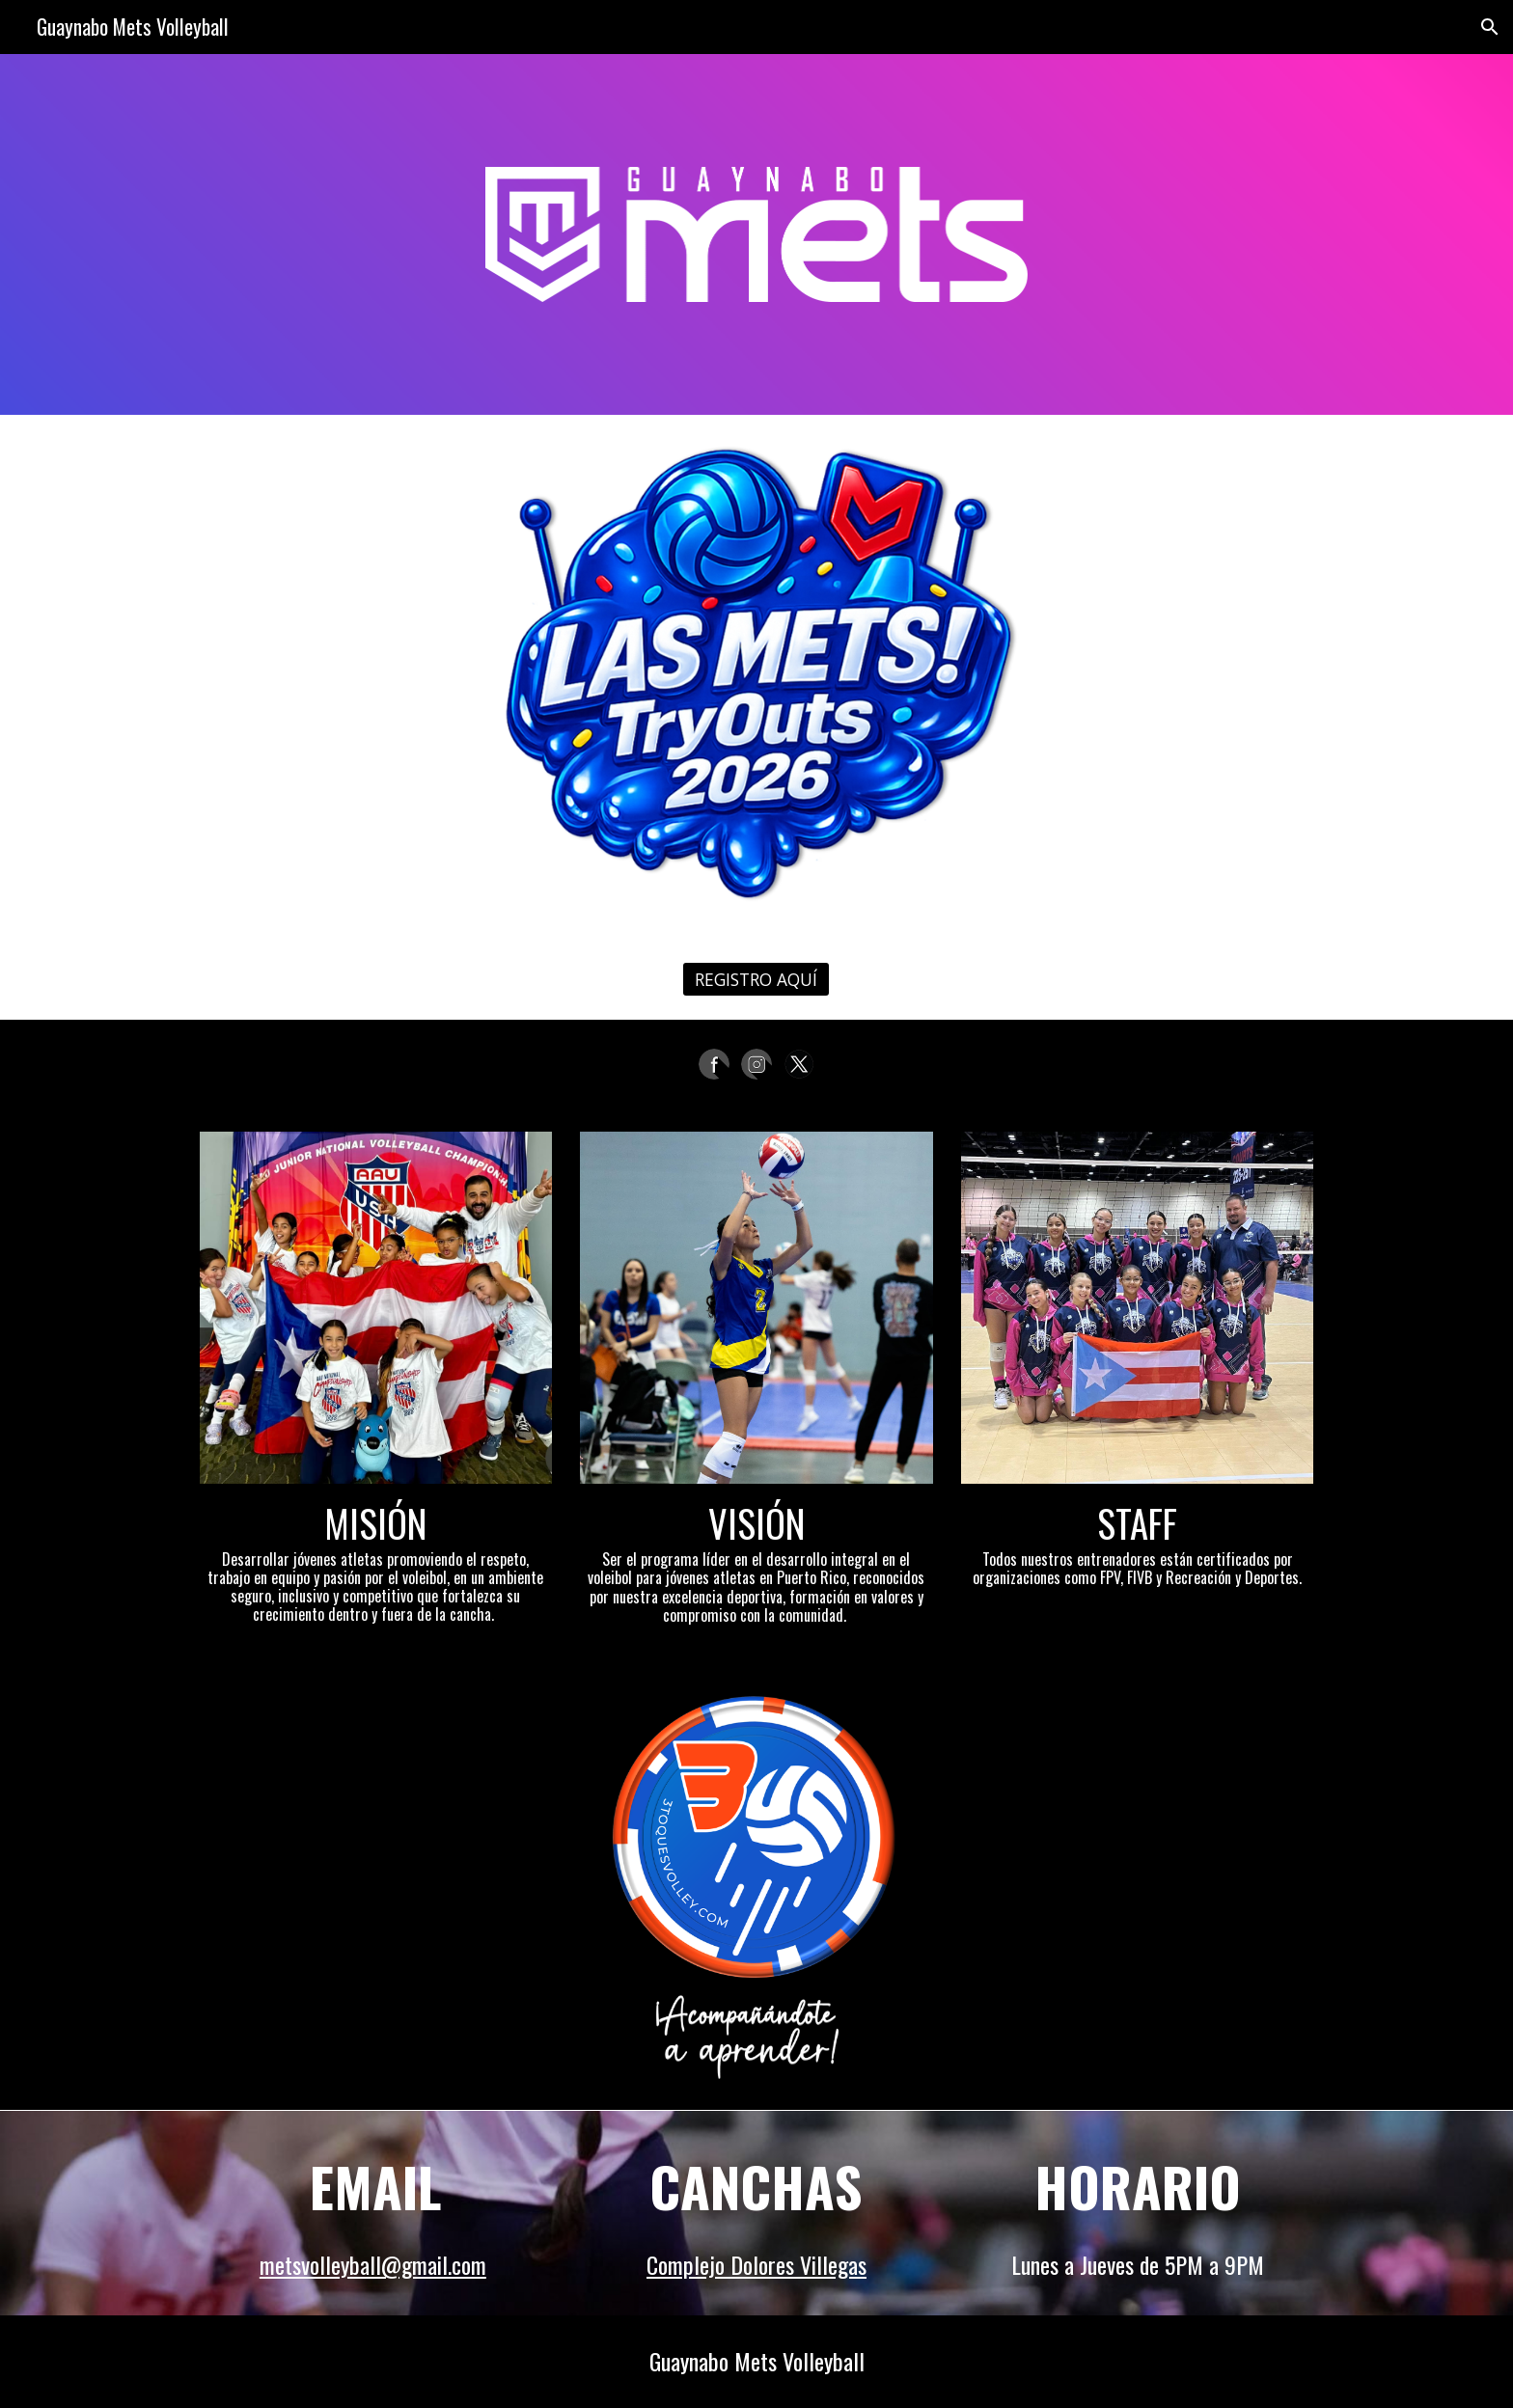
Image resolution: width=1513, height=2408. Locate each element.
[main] (376, 1561)
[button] (1490, 27)
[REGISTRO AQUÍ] (756, 979)
